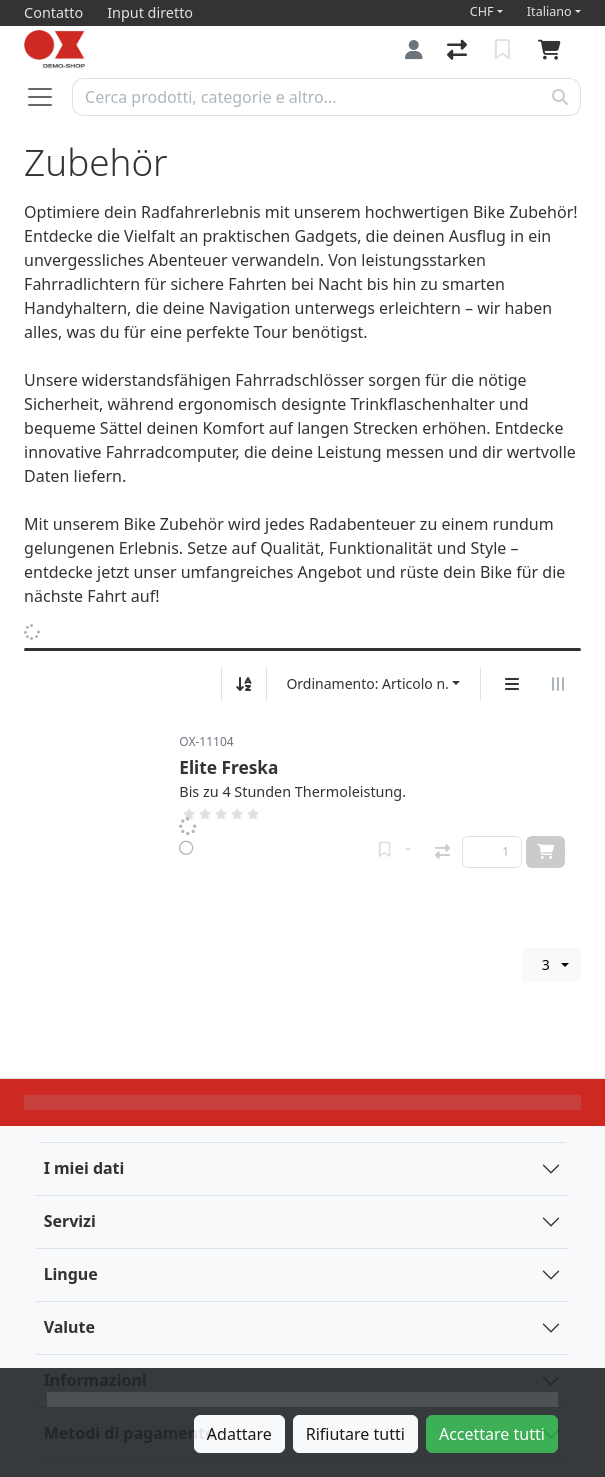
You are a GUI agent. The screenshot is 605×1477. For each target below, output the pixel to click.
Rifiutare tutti (355, 1434)
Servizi (70, 1221)
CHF (482, 11)
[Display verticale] (512, 684)
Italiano (549, 11)
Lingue (71, 1274)
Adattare (239, 1434)
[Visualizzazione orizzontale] (558, 684)
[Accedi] (414, 49)
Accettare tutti (492, 1434)
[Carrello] (553, 50)
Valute (69, 1327)
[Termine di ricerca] (306, 97)
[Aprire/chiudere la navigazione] (48, 97)
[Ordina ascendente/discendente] (244, 684)
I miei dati (84, 1168)
